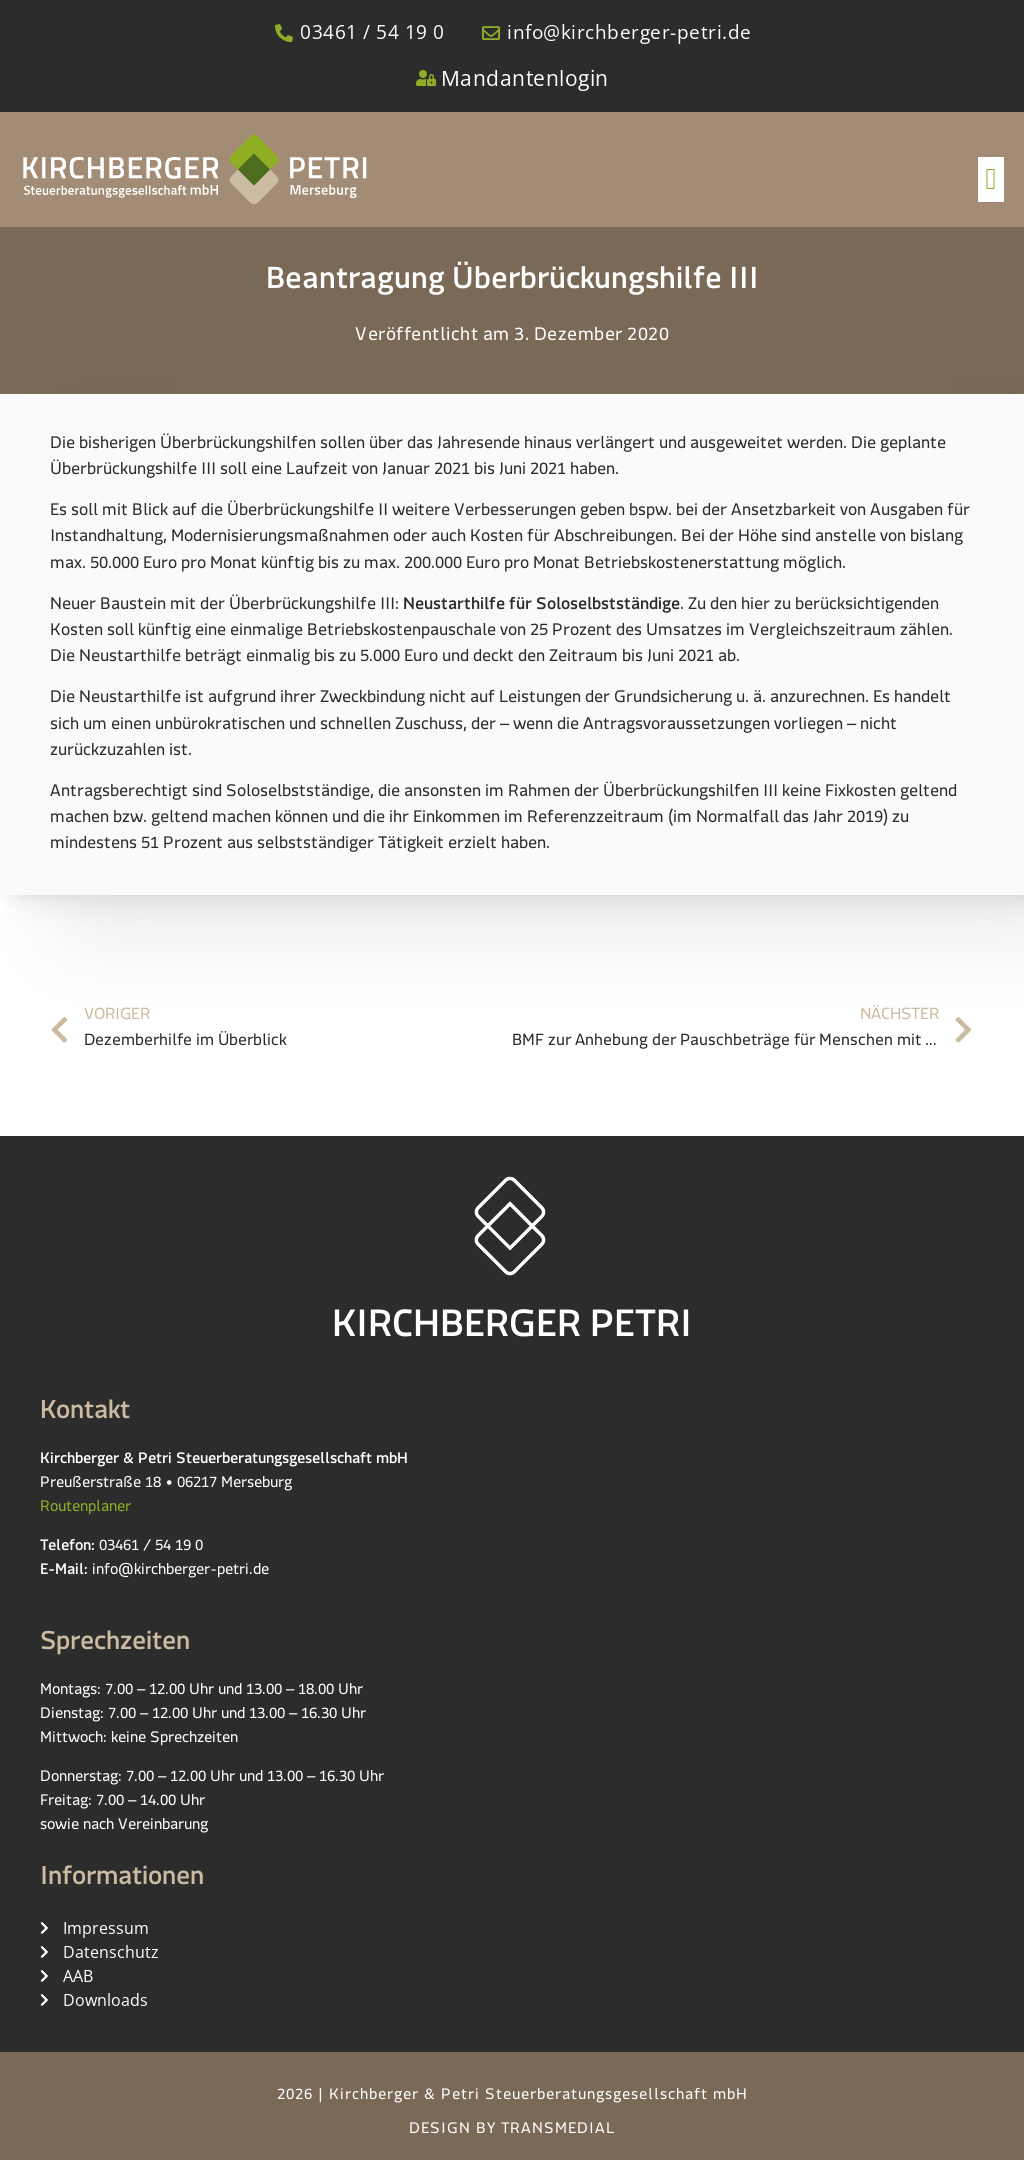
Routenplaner (85, 1509)
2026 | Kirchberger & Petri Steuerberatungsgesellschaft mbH (512, 2097)
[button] (991, 179)
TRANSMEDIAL (558, 2131)
